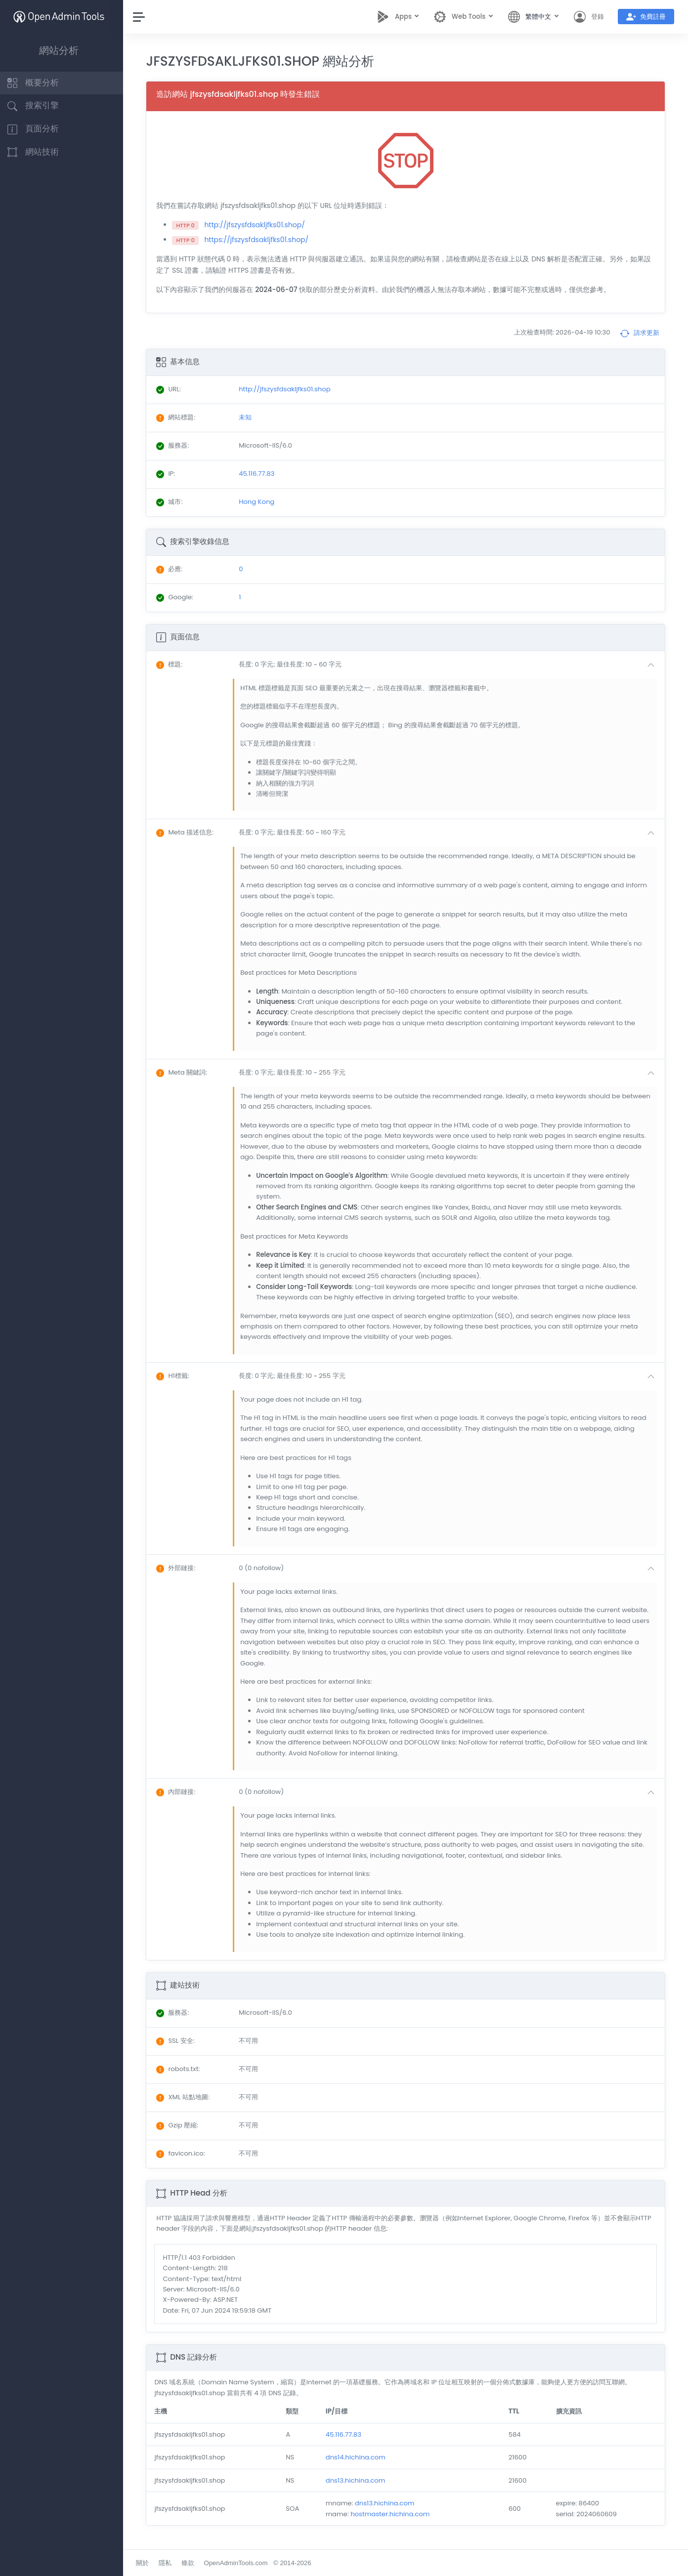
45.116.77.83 (347, 2434)
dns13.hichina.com (359, 2480)
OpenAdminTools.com (241, 2563)
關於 (147, 2563)
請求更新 (639, 333)
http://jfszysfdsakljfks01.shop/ (260, 225)
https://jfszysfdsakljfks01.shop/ (262, 240)
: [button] (175, 664)
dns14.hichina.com (359, 2457)
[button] (451, 665)
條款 (192, 2563)
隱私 (170, 2563)
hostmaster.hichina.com (393, 2514)
